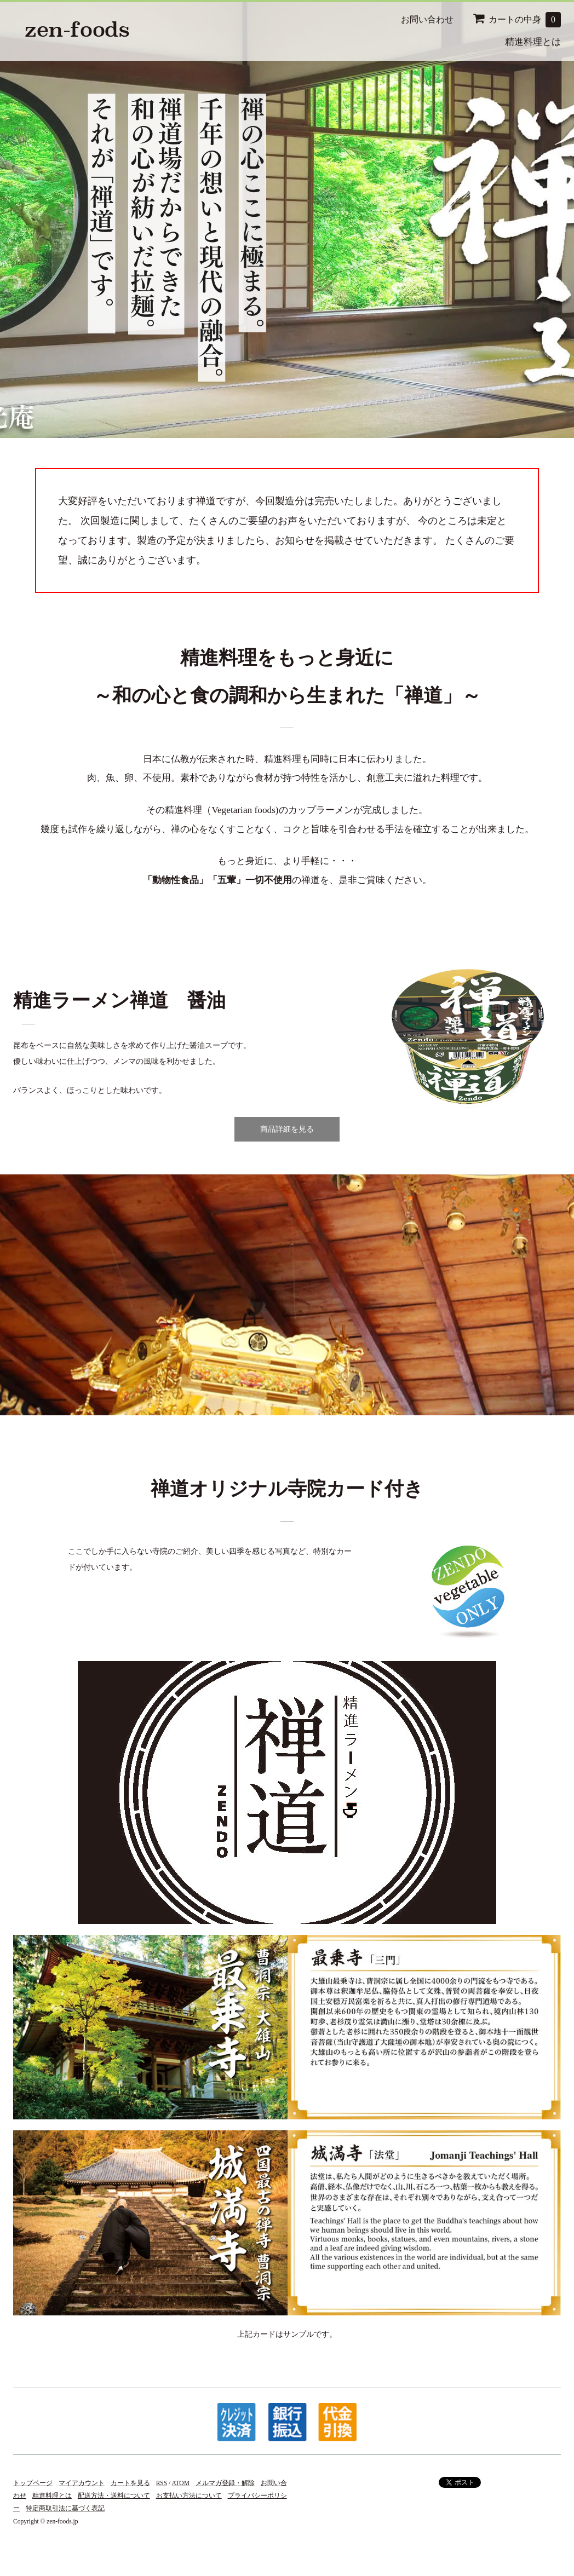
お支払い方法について (189, 2495)
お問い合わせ (427, 19)
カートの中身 (517, 19)
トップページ (33, 2483)
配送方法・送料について (114, 2495)
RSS (162, 2483)
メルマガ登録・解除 (225, 2483)
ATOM (181, 2483)
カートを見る (130, 2483)
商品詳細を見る (287, 1129)
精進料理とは (533, 42)
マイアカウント (82, 2483)
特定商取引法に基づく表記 (65, 2508)
